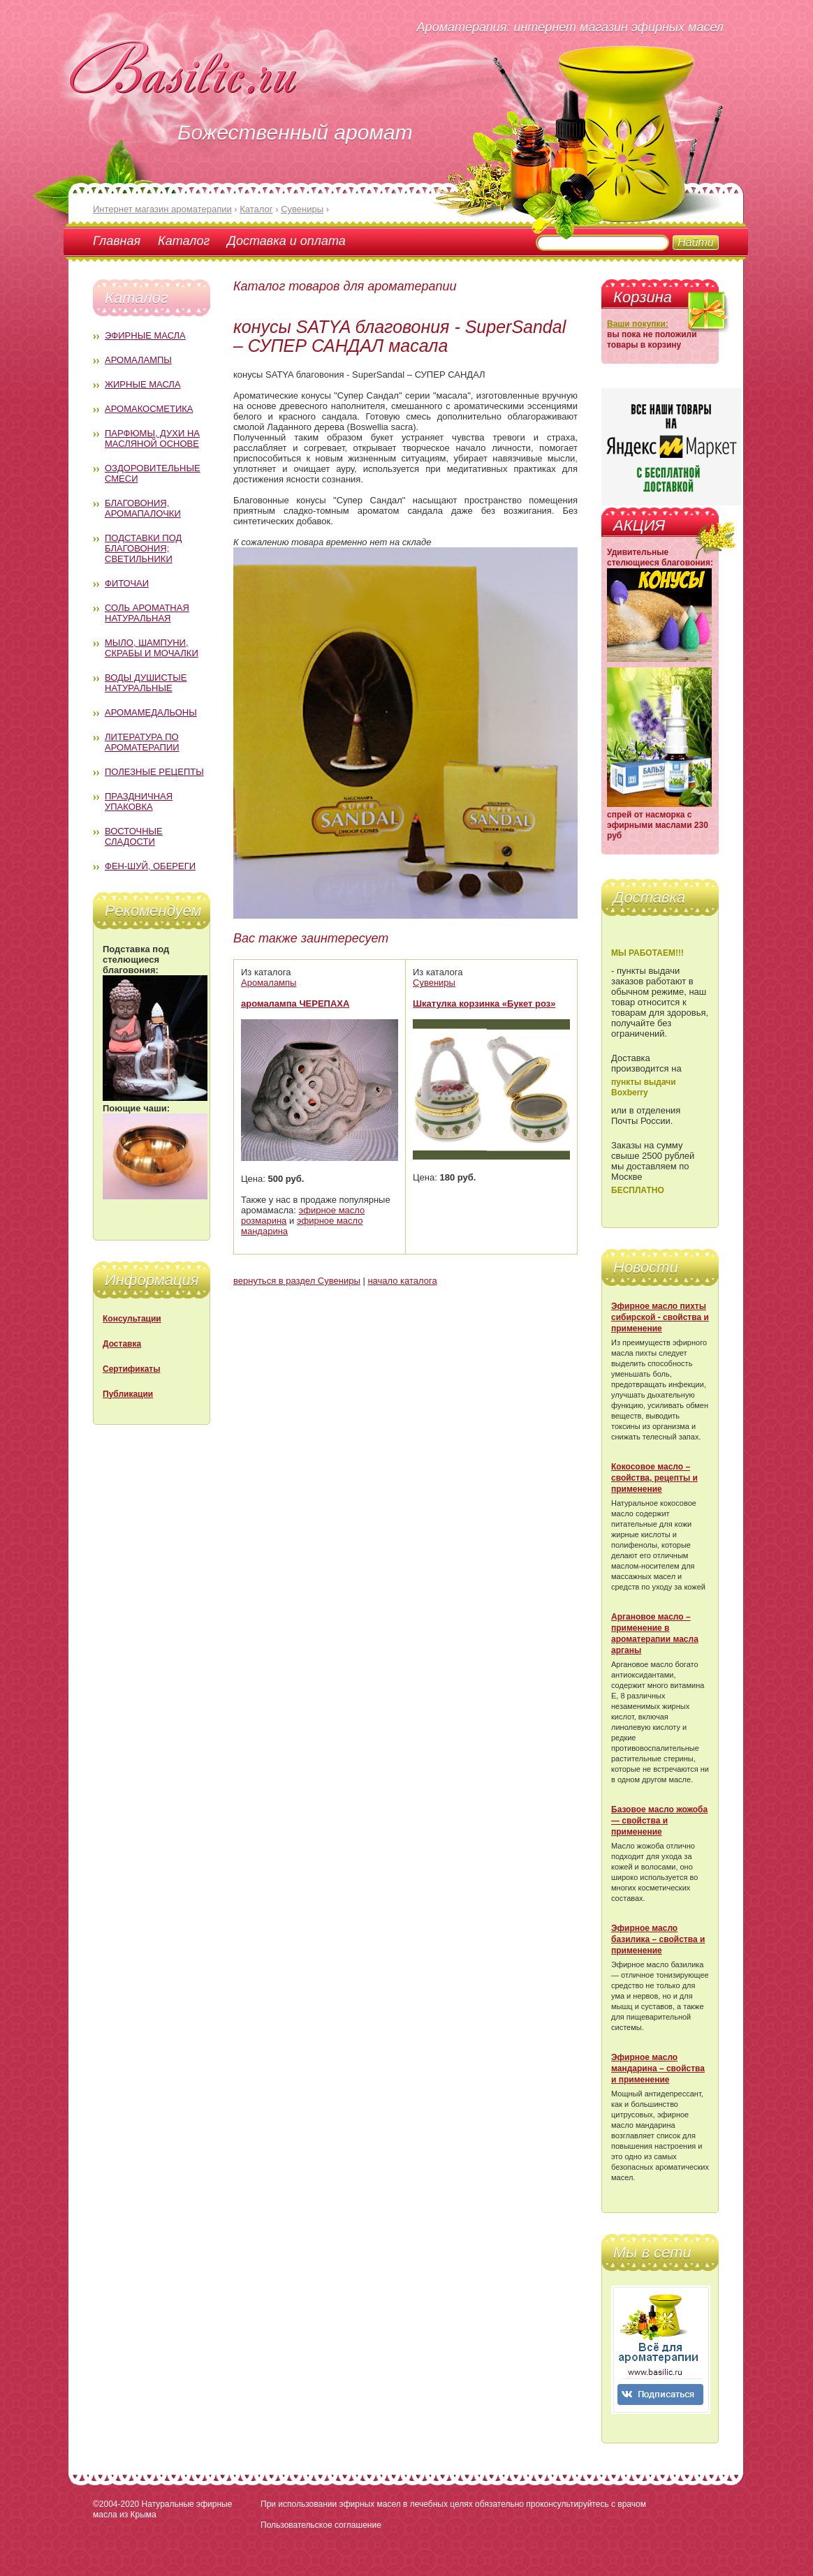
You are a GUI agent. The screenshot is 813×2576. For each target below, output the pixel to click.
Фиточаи (127, 583)
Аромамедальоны (151, 712)
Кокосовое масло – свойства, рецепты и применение (654, 1478)
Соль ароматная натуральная (147, 612)
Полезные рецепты (154, 772)
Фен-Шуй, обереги (150, 866)
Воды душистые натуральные (146, 682)
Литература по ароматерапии (142, 742)
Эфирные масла (145, 335)
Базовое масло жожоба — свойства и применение (659, 1821)
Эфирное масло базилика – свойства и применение (658, 1939)
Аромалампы (138, 360)
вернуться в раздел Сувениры (296, 1280)
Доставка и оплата (286, 241)
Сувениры (434, 982)
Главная (116, 241)
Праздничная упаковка (139, 801)
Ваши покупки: (637, 324)
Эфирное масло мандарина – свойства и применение (658, 2068)
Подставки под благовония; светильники (143, 548)
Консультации (132, 1319)
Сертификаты (131, 1369)
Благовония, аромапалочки (143, 508)
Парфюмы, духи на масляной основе (152, 438)
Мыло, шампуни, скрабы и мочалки (151, 647)
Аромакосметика (149, 409)
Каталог (184, 241)
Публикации (128, 1394)
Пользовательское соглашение (321, 2525)
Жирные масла (143, 384)
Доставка (122, 1344)
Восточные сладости (134, 836)
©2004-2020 (116, 2504)
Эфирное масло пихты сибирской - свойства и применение (660, 1317)
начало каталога (402, 1280)
